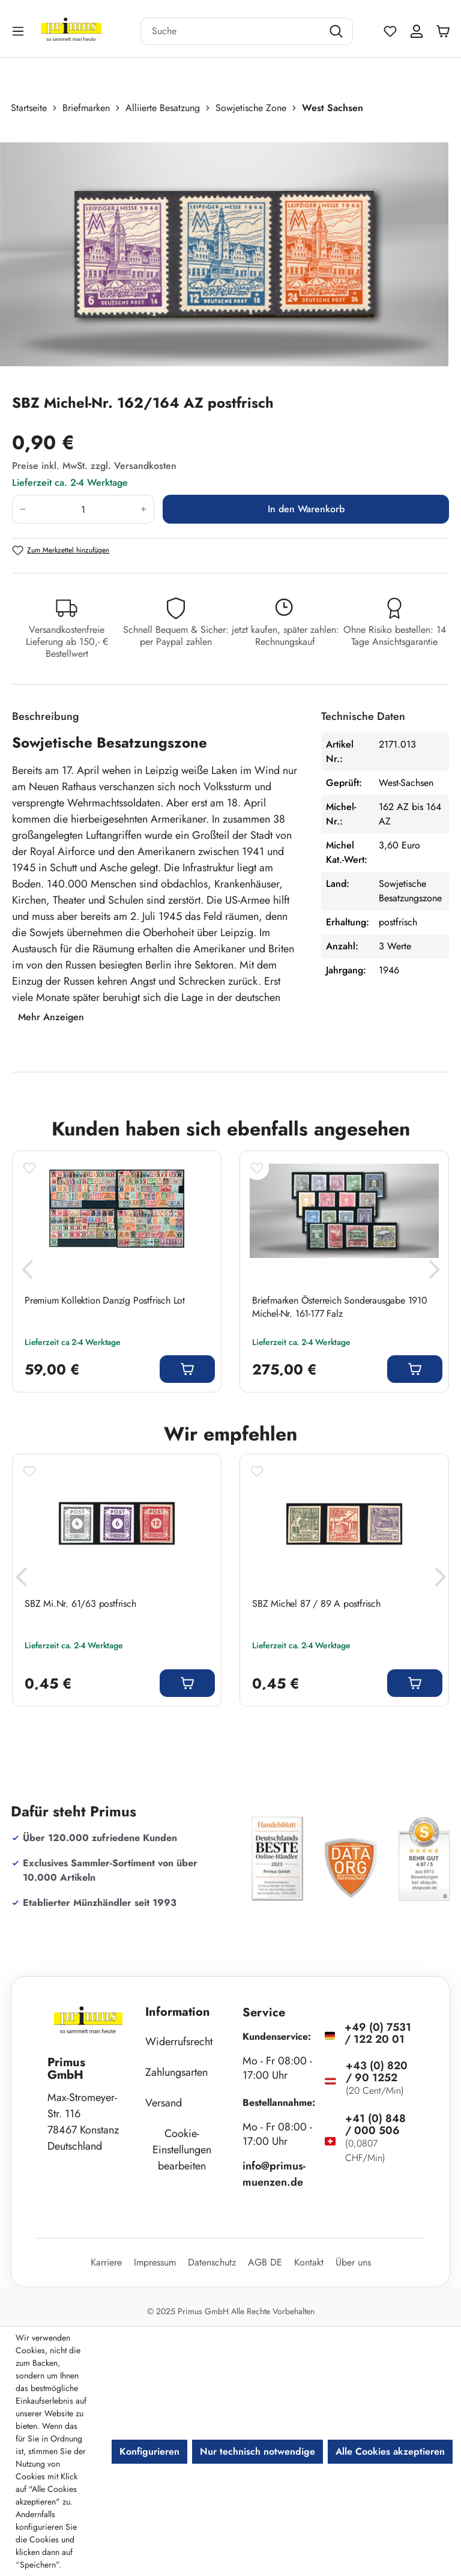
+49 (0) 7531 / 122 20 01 (378, 2033)
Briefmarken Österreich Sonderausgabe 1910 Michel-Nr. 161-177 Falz (339, 1307)
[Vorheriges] (27, 1272)
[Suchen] (337, 31)
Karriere (106, 2262)
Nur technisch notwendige (257, 2451)
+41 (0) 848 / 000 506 (375, 2124)
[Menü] (19, 30)
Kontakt (309, 2262)
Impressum (155, 2262)
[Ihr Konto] (416, 31)
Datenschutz (212, 2262)
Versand (163, 2103)
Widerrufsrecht (178, 2041)
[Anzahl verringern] (22, 509)
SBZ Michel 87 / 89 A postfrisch (316, 1603)
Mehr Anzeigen (51, 1017)
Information (177, 2012)
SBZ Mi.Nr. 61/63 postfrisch (80, 1603)
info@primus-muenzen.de (274, 2174)
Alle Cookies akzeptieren (390, 2451)
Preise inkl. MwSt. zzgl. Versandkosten (94, 466)
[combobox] (231, 31)
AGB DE (265, 2262)
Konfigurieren (149, 2451)
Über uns (353, 2262)
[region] (230, 254)
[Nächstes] (434, 1272)
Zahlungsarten (176, 2072)
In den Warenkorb (306, 509)
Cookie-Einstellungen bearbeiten (181, 2150)
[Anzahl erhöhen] (143, 509)
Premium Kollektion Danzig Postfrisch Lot (105, 1300)
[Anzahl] (83, 509)
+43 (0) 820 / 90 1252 (377, 2072)
